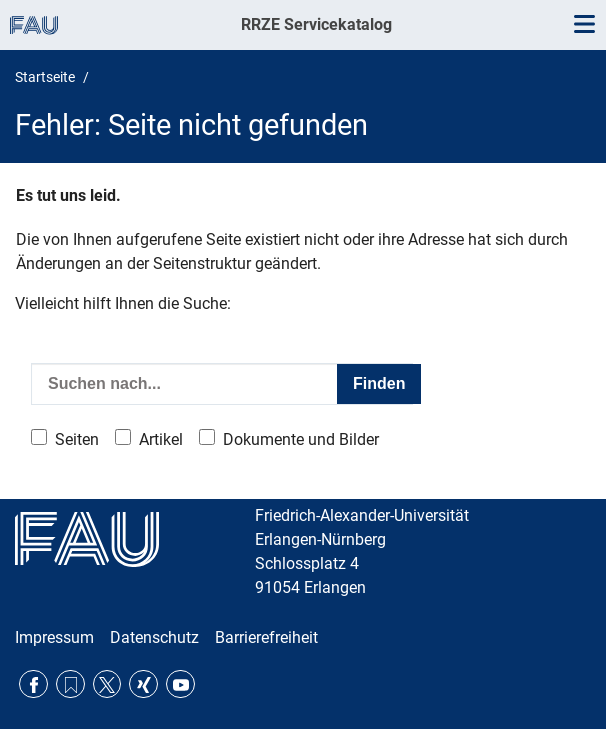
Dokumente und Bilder (301, 439)
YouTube (180, 684)
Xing (143, 684)
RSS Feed (70, 684)
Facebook (33, 684)
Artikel (161, 439)
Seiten (77, 439)
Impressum (54, 637)
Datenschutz (154, 637)
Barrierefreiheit (266, 637)
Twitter (107, 684)
